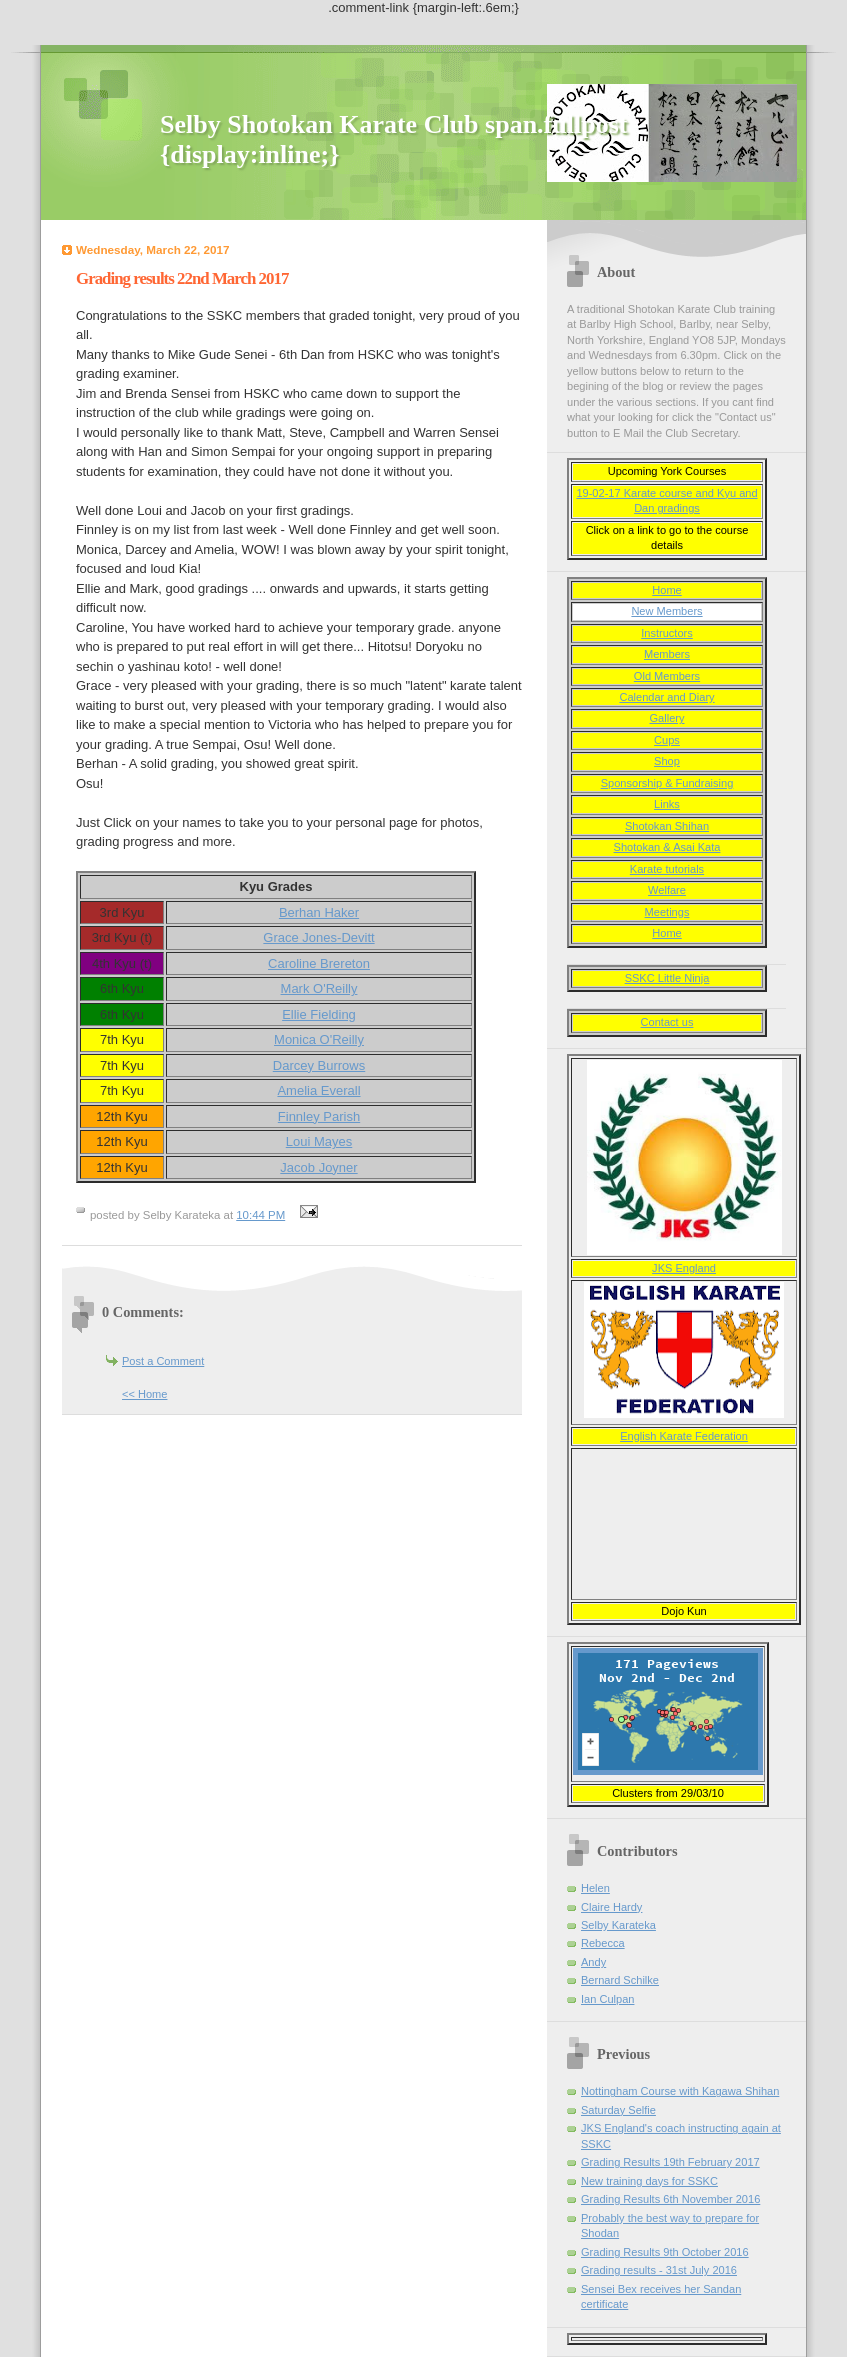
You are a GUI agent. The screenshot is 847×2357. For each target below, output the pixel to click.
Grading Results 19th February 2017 (670, 2162)
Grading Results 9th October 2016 (665, 2252)
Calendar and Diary (666, 697)
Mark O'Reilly (319, 988)
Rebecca (603, 1943)
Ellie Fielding (319, 1014)
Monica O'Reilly (319, 1039)
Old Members (667, 676)
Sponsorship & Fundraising (667, 783)
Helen (595, 1888)
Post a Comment (163, 1361)
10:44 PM (260, 1215)
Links (667, 804)
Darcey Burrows (319, 1065)
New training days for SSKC (649, 2181)
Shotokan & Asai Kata (667, 847)
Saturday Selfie (618, 2110)
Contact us (667, 1022)
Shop (667, 761)
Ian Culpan (607, 1999)
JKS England (684, 1268)
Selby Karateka (618, 1925)
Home (666, 590)
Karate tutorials (667, 869)
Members (667, 654)
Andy (593, 1962)
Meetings (667, 912)
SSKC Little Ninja (667, 978)
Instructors (667, 633)
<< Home (144, 1394)
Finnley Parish (319, 1116)
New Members (666, 611)
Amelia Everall (318, 1090)
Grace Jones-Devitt (318, 937)
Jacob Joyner (318, 1167)
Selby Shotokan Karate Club (322, 124)
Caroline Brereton (319, 963)
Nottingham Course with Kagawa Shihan (680, 2091)
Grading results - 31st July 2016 (659, 2270)
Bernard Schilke (620, 1980)
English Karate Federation (684, 1436)
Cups (667, 740)
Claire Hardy (611, 1907)
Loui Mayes (319, 1141)
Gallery (667, 718)
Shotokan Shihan (667, 826)
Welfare (667, 890)
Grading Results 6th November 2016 (670, 2199)
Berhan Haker (319, 912)
